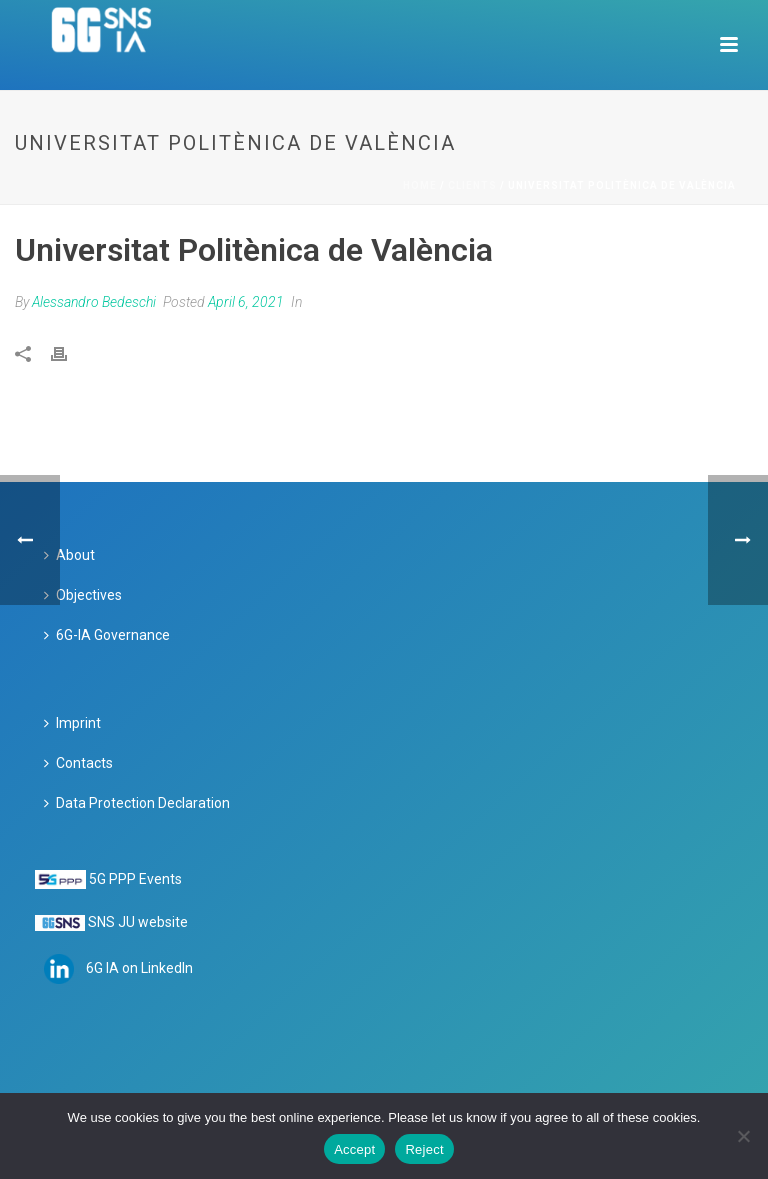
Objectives (83, 595)
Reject (424, 1149)
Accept (354, 1149)
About (69, 555)
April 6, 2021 (246, 302)
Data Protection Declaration (137, 803)
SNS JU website (138, 922)
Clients (472, 185)
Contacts (78, 763)
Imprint (72, 723)
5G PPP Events (135, 879)
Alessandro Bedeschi (94, 302)
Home (420, 185)
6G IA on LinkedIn (139, 968)
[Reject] (743, 1136)
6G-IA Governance (107, 635)
